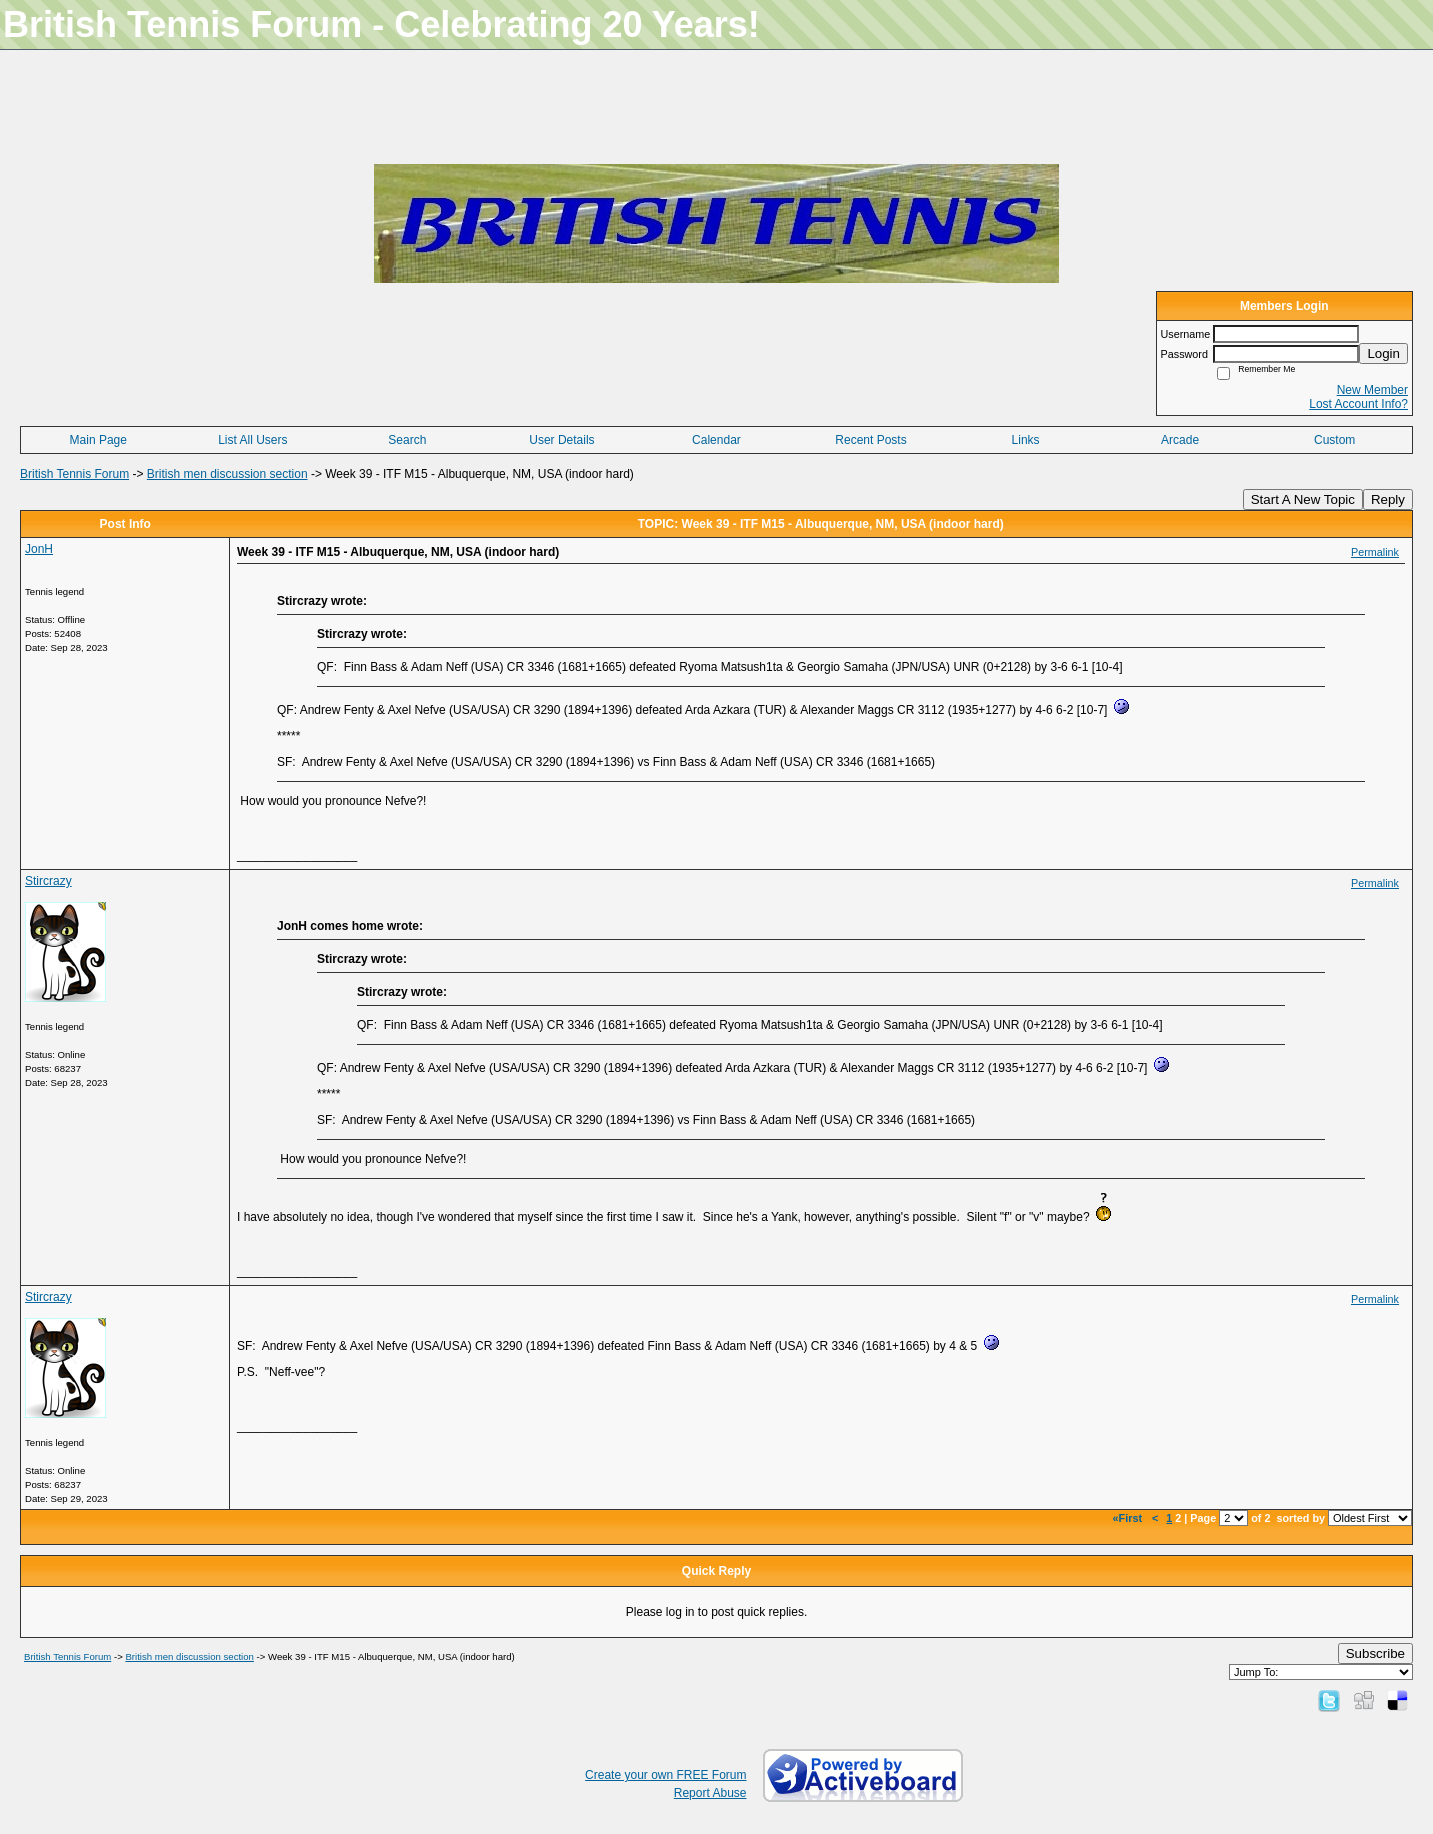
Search (407, 440)
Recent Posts (870, 440)
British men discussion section (227, 474)
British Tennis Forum (74, 474)
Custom (1334, 440)
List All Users (252, 440)
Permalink (1375, 552)
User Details (561, 440)
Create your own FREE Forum (665, 1775)
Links (1026, 440)
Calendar (716, 440)
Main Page (98, 440)
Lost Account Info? (1358, 404)
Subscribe (1375, 1653)
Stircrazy (48, 881)
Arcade (1180, 440)
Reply (1388, 499)
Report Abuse (710, 1793)
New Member (1372, 390)
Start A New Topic (1303, 499)
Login (1383, 353)
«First (1129, 1518)
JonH (39, 549)
